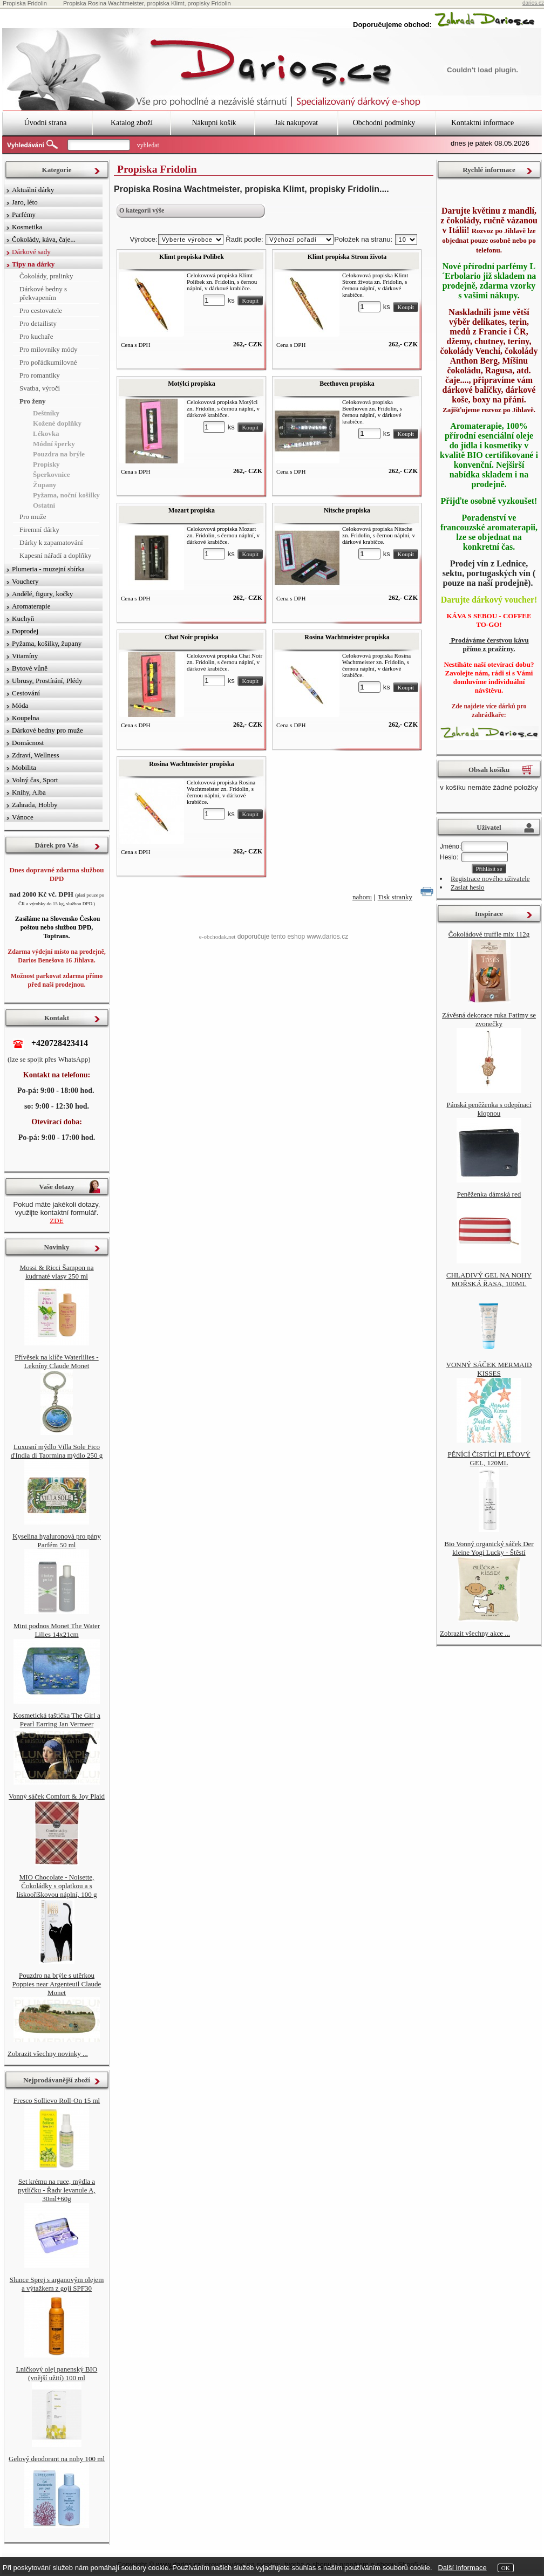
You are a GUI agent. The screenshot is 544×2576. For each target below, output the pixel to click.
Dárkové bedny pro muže (47, 730)
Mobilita (24, 767)
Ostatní (44, 505)
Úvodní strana (45, 123)
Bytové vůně (29, 668)
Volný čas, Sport (35, 780)
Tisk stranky (395, 897)
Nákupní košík (214, 123)
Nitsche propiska (347, 510)
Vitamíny (25, 656)
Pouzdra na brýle (59, 454)
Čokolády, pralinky (46, 276)
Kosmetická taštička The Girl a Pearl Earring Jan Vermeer (56, 1719)
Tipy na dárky (33, 264)
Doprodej (25, 631)
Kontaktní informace (482, 123)
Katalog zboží (132, 123)
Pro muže (32, 517)
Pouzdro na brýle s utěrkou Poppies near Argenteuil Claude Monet (56, 1984)
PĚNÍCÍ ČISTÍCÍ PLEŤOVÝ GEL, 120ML (488, 1458)
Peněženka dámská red (489, 1194)
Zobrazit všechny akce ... (475, 1633)
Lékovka (46, 433)
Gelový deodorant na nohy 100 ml (57, 2459)
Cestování (26, 693)
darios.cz (533, 3)
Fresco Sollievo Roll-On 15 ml (56, 2100)
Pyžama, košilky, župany (46, 643)
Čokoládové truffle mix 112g (489, 934)
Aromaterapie (31, 606)
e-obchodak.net (217, 936)
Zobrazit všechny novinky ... (48, 2053)
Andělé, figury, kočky (42, 594)
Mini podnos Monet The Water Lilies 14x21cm (56, 1630)
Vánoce (22, 817)
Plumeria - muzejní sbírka (48, 569)
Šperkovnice (51, 474)
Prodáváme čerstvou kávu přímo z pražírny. (488, 644)
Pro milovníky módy (48, 349)
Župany (44, 485)
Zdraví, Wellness (35, 755)
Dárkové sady (31, 252)
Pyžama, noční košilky (66, 495)
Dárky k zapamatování (51, 542)
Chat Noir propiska (192, 637)
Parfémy (24, 214)
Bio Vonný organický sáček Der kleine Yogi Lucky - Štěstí (488, 1548)
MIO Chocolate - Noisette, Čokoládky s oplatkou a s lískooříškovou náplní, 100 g (57, 1885)
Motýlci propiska (191, 383)
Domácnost (28, 743)
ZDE (56, 1221)
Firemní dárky (39, 529)
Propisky (46, 464)
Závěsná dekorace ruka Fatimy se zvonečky (489, 1019)
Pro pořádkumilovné (48, 362)
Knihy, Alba (29, 792)
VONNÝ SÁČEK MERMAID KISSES (489, 1369)
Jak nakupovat (296, 123)
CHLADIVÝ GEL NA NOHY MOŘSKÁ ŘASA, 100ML (489, 1279)
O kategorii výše (141, 210)
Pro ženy (32, 401)
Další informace (462, 2568)
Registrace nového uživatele (490, 878)
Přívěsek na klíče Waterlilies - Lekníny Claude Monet (56, 1361)
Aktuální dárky (33, 190)
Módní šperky (54, 444)
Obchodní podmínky (384, 123)
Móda (20, 705)
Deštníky (46, 413)
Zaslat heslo (467, 887)
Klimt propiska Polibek (191, 257)
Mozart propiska (191, 510)
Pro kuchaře (36, 336)
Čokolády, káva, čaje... (44, 239)
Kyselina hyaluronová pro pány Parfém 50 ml (56, 1540)
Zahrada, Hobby (34, 805)
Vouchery (25, 581)
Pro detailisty (38, 323)
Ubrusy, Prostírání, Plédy (47, 681)
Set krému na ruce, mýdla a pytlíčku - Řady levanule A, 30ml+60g (56, 2190)
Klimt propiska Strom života (347, 257)
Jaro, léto (25, 202)
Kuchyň (23, 618)
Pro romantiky (39, 375)
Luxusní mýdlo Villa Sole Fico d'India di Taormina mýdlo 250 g (57, 1451)
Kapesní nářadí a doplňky (55, 555)
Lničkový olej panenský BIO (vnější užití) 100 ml (57, 2373)
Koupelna (25, 718)
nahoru (362, 897)
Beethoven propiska (346, 383)
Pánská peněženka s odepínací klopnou (488, 1109)
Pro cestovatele (40, 310)
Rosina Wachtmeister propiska (346, 637)
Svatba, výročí (39, 388)
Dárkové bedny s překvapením (43, 293)
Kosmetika (27, 227)
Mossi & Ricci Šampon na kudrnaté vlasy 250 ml (56, 1271)
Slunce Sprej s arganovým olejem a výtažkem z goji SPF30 (57, 2284)
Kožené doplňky (57, 423)
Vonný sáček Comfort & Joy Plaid (57, 1796)
